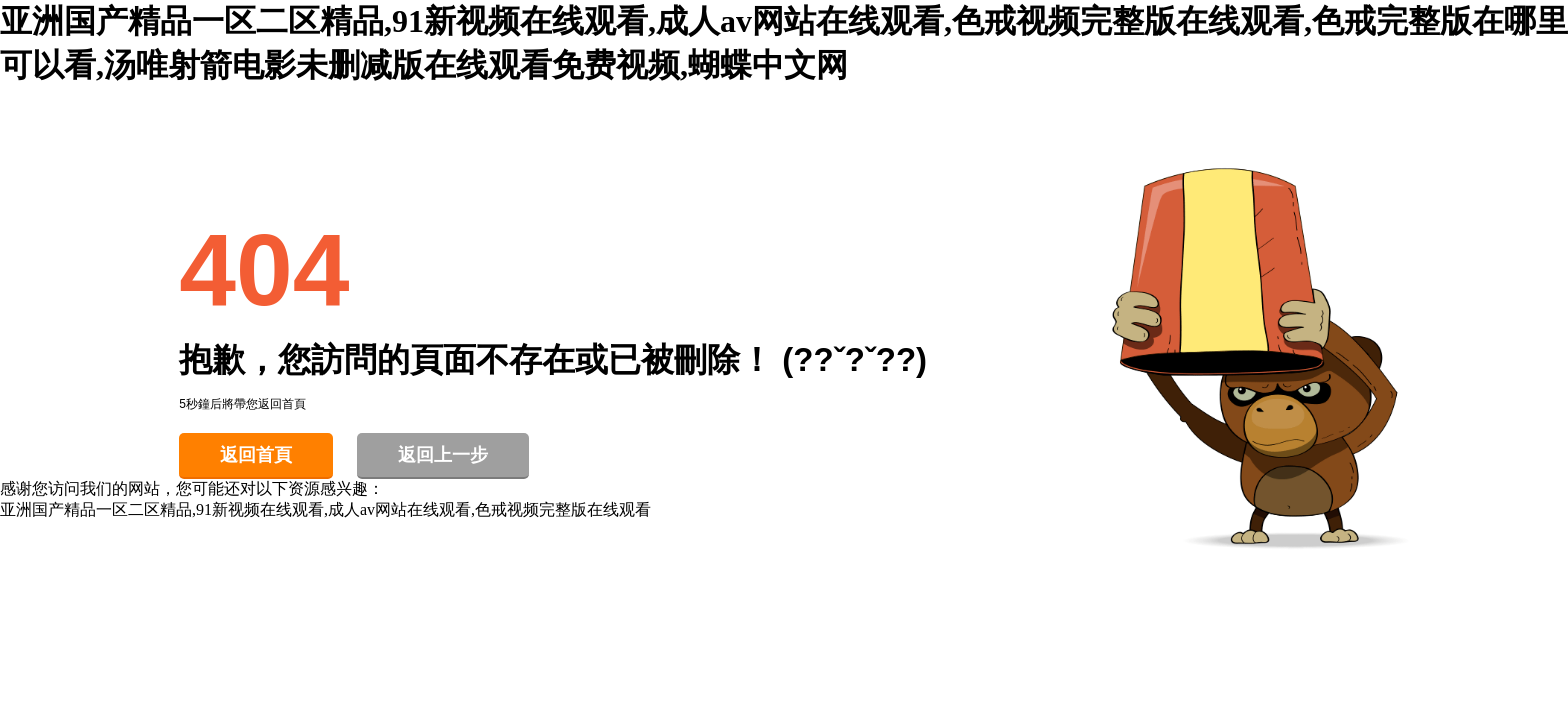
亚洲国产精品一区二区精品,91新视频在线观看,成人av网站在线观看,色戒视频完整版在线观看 (325, 509)
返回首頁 (256, 455)
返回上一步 (443, 455)
